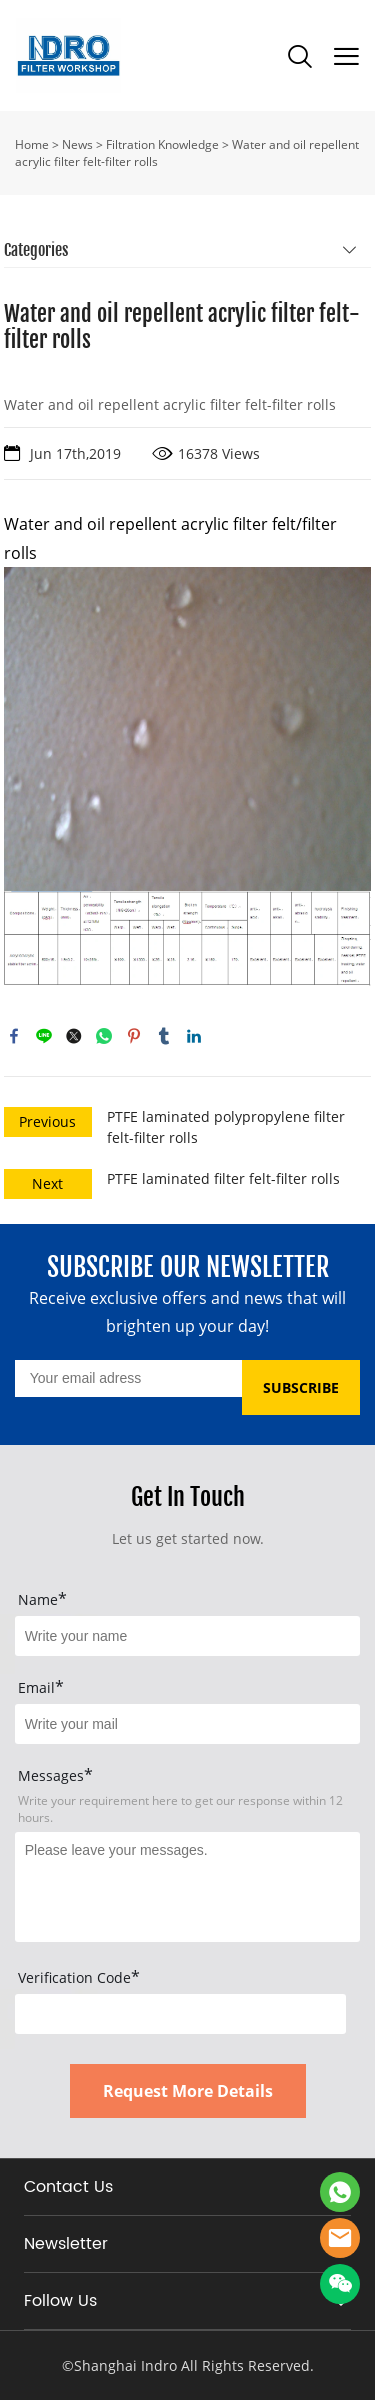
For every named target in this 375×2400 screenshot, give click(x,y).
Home (32, 144)
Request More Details (188, 2091)
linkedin (194, 1036)
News (77, 144)
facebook (14, 1036)
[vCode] (180, 2014)
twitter (74, 1036)
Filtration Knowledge (162, 144)
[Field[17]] (187, 1724)
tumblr (164, 1036)
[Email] (128, 1378)
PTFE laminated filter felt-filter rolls (223, 1178)
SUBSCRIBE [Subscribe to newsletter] (301, 1387)
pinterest (134, 1036)
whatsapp (104, 1036)
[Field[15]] (187, 1636)
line (44, 1036)
